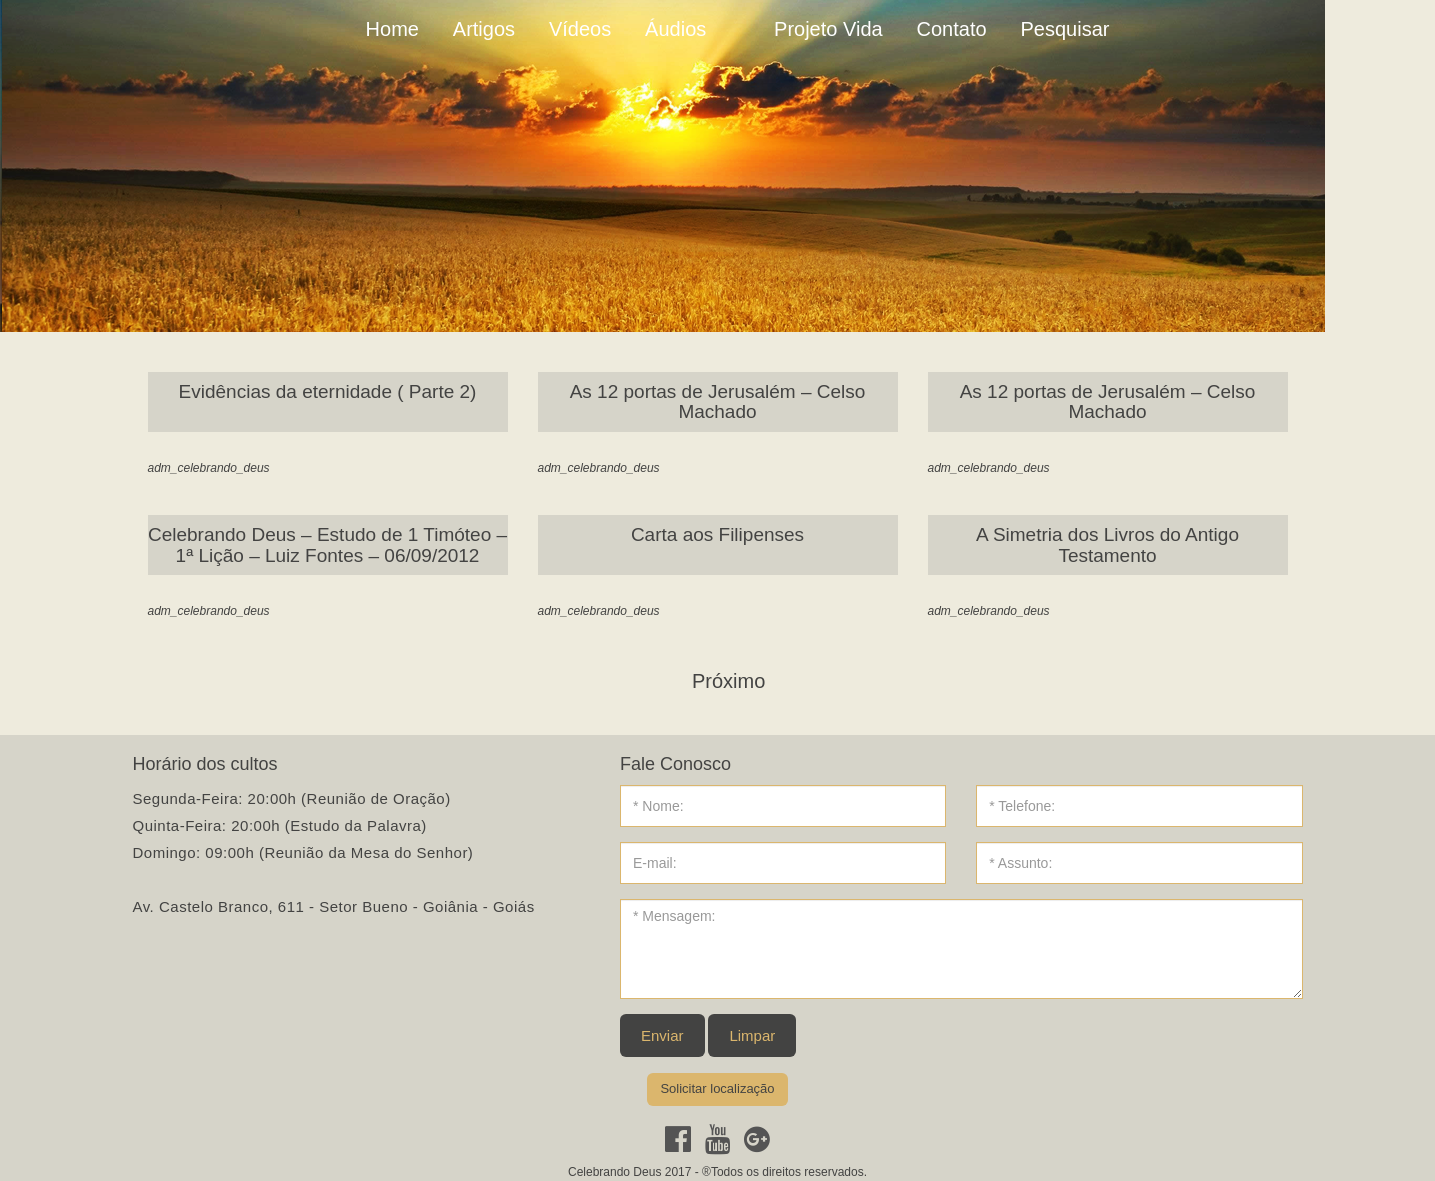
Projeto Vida (828, 29)
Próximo (728, 681)
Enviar (662, 1035)
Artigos (484, 29)
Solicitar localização (717, 1088)
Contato (952, 29)
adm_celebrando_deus (209, 468)
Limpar (752, 1035)
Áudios (675, 29)
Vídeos (580, 29)
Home (392, 29)
